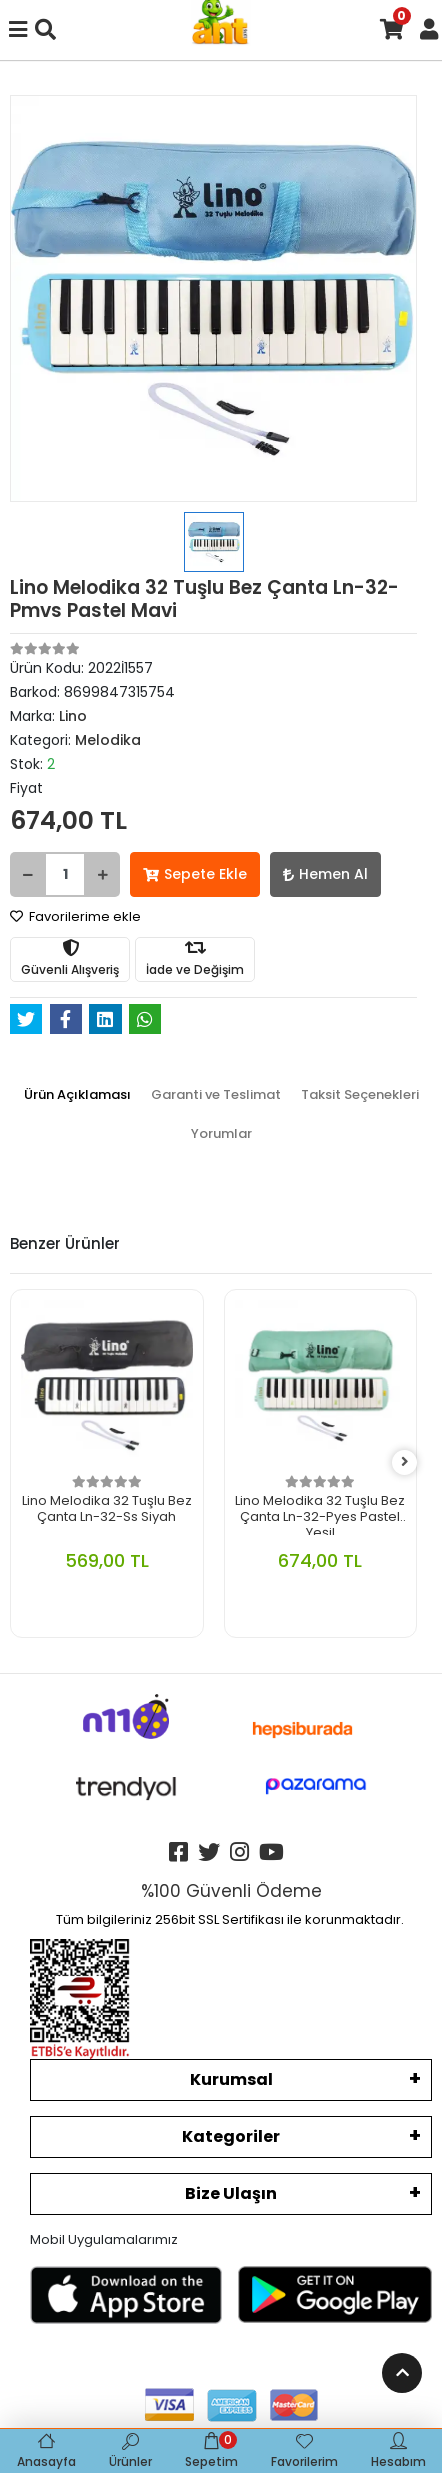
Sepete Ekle (195, 874)
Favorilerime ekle (75, 916)
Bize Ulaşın (231, 2193)
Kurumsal (231, 2079)
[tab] (77, 1095)
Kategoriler (231, 2136)
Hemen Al (325, 874)
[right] (405, 1462)
